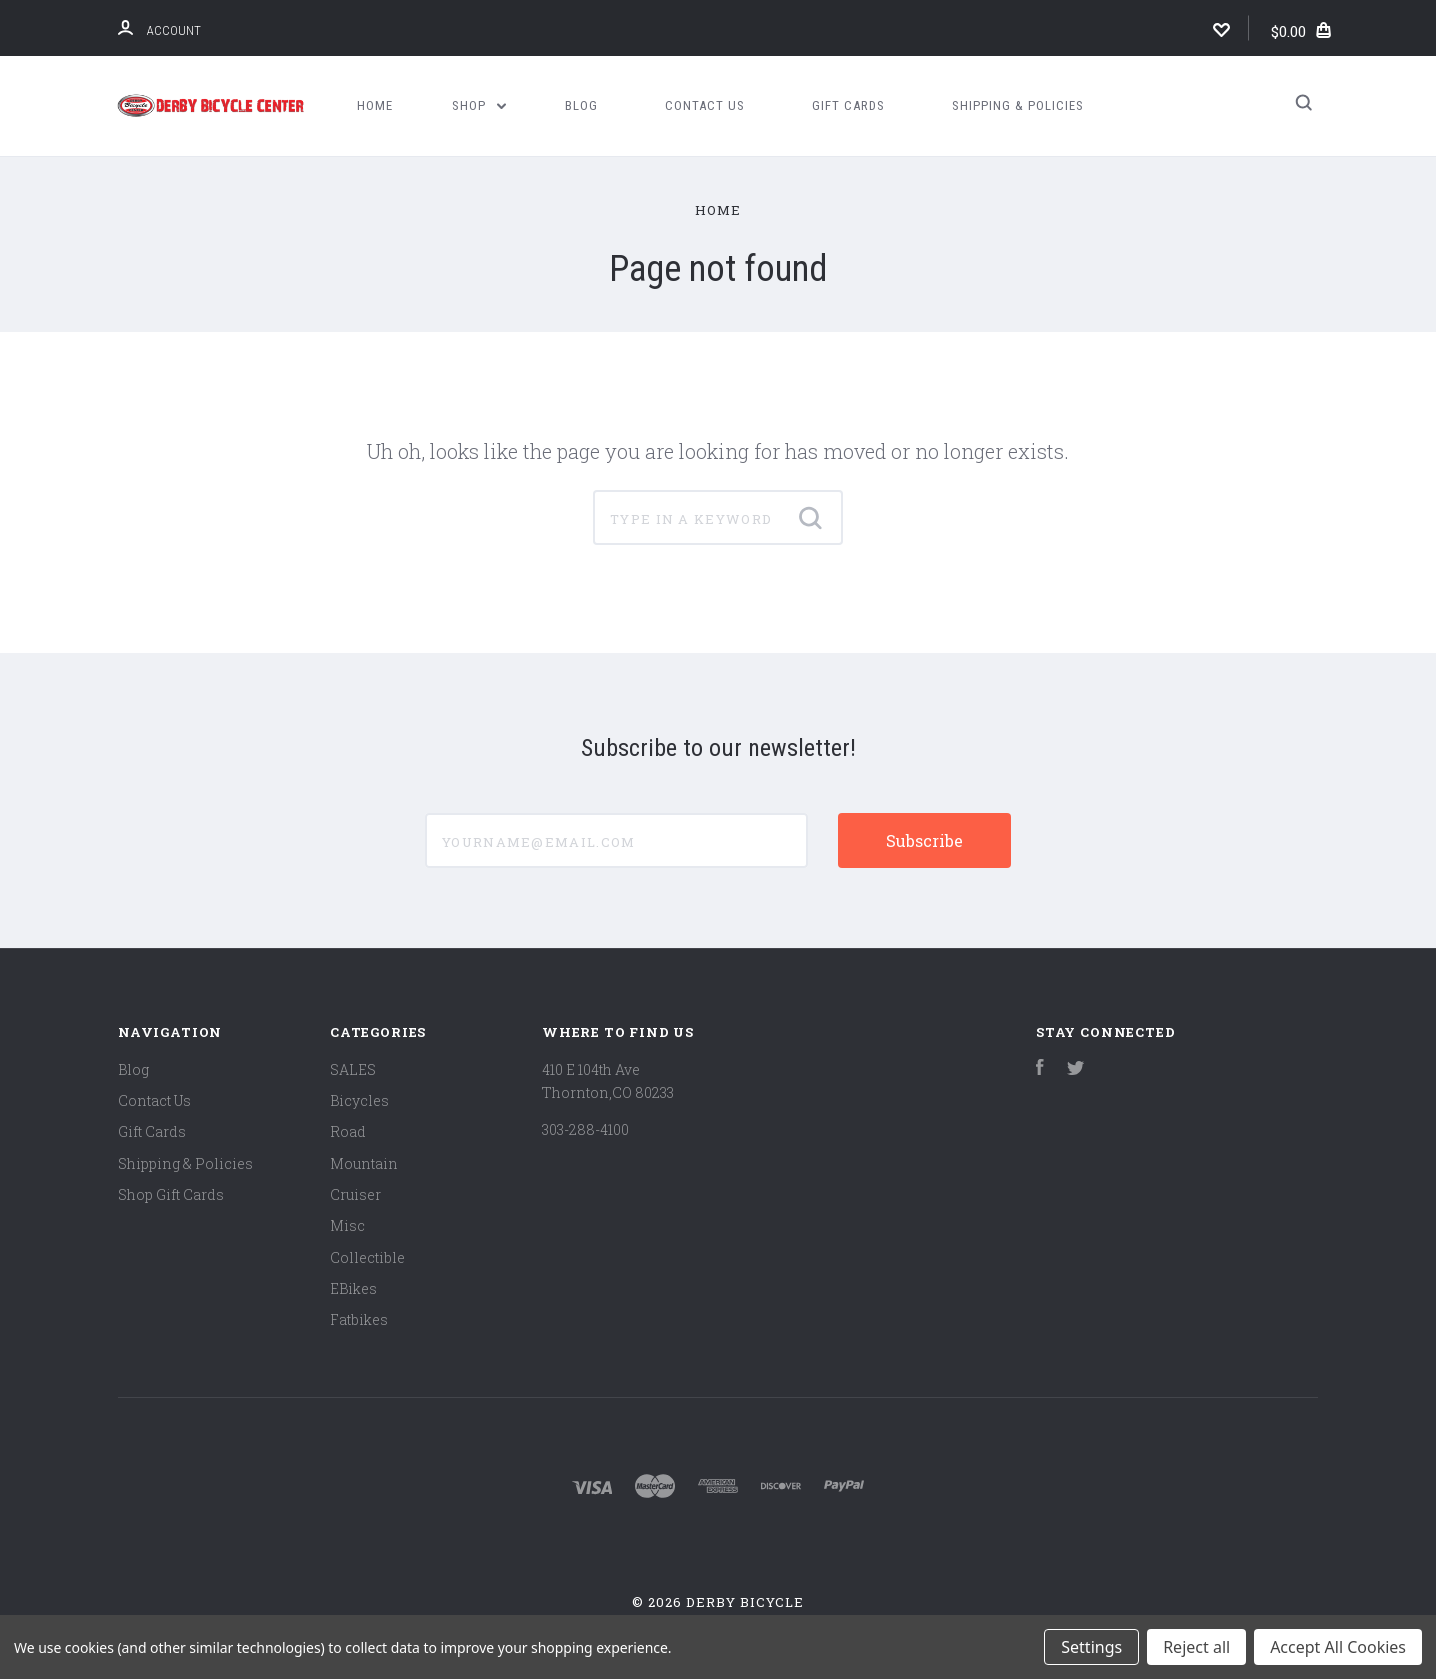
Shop (479, 105)
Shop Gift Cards (171, 1194)
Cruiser (355, 1194)
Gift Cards (848, 105)
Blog (581, 105)
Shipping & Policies (1018, 105)
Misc (347, 1225)
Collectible (367, 1257)
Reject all (1196, 1647)
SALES (353, 1069)
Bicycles (359, 1100)
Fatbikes (359, 1319)
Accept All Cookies (1338, 1647)
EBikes (353, 1288)
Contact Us (705, 105)
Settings (1091, 1647)
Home (375, 105)
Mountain (364, 1163)
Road (348, 1131)
